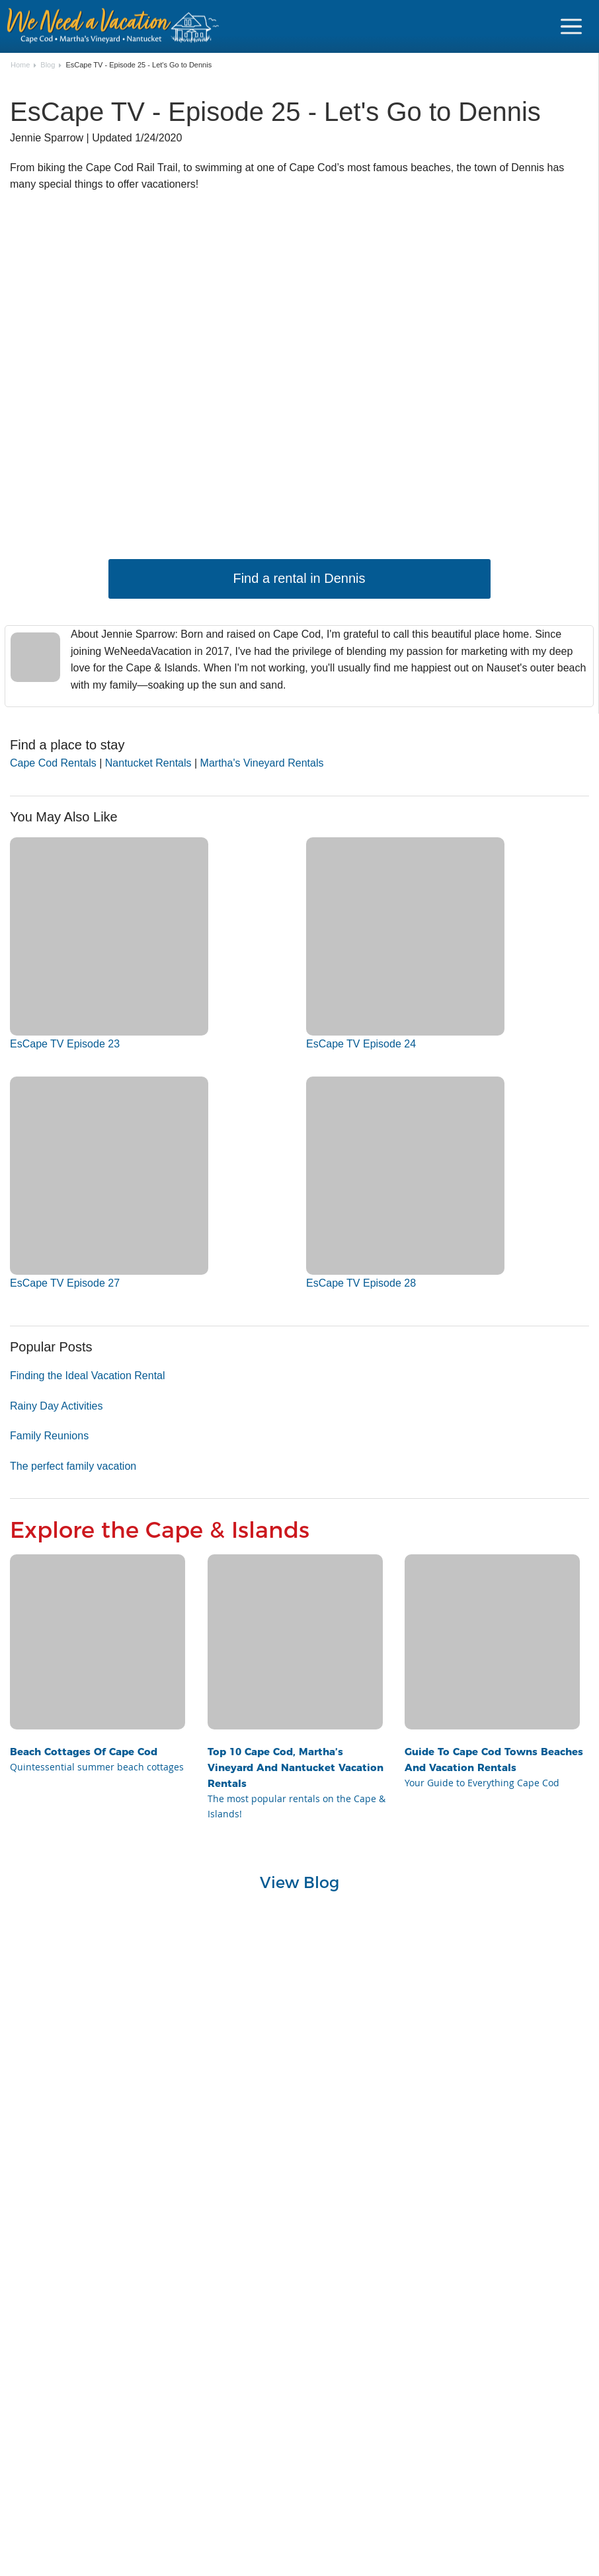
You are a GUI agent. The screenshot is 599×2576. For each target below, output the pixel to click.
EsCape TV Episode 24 (361, 1043)
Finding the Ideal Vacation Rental (87, 1375)
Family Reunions (49, 1435)
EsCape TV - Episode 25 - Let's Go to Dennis (138, 65)
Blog (47, 65)
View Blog (299, 1882)
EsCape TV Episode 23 (65, 1043)
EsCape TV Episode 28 (361, 1283)
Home (20, 65)
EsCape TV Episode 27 (65, 1283)
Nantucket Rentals (148, 763)
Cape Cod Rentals (53, 763)
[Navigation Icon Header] (571, 26)
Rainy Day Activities (56, 1406)
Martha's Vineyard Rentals (262, 763)
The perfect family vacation (73, 1466)
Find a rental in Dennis (299, 578)
